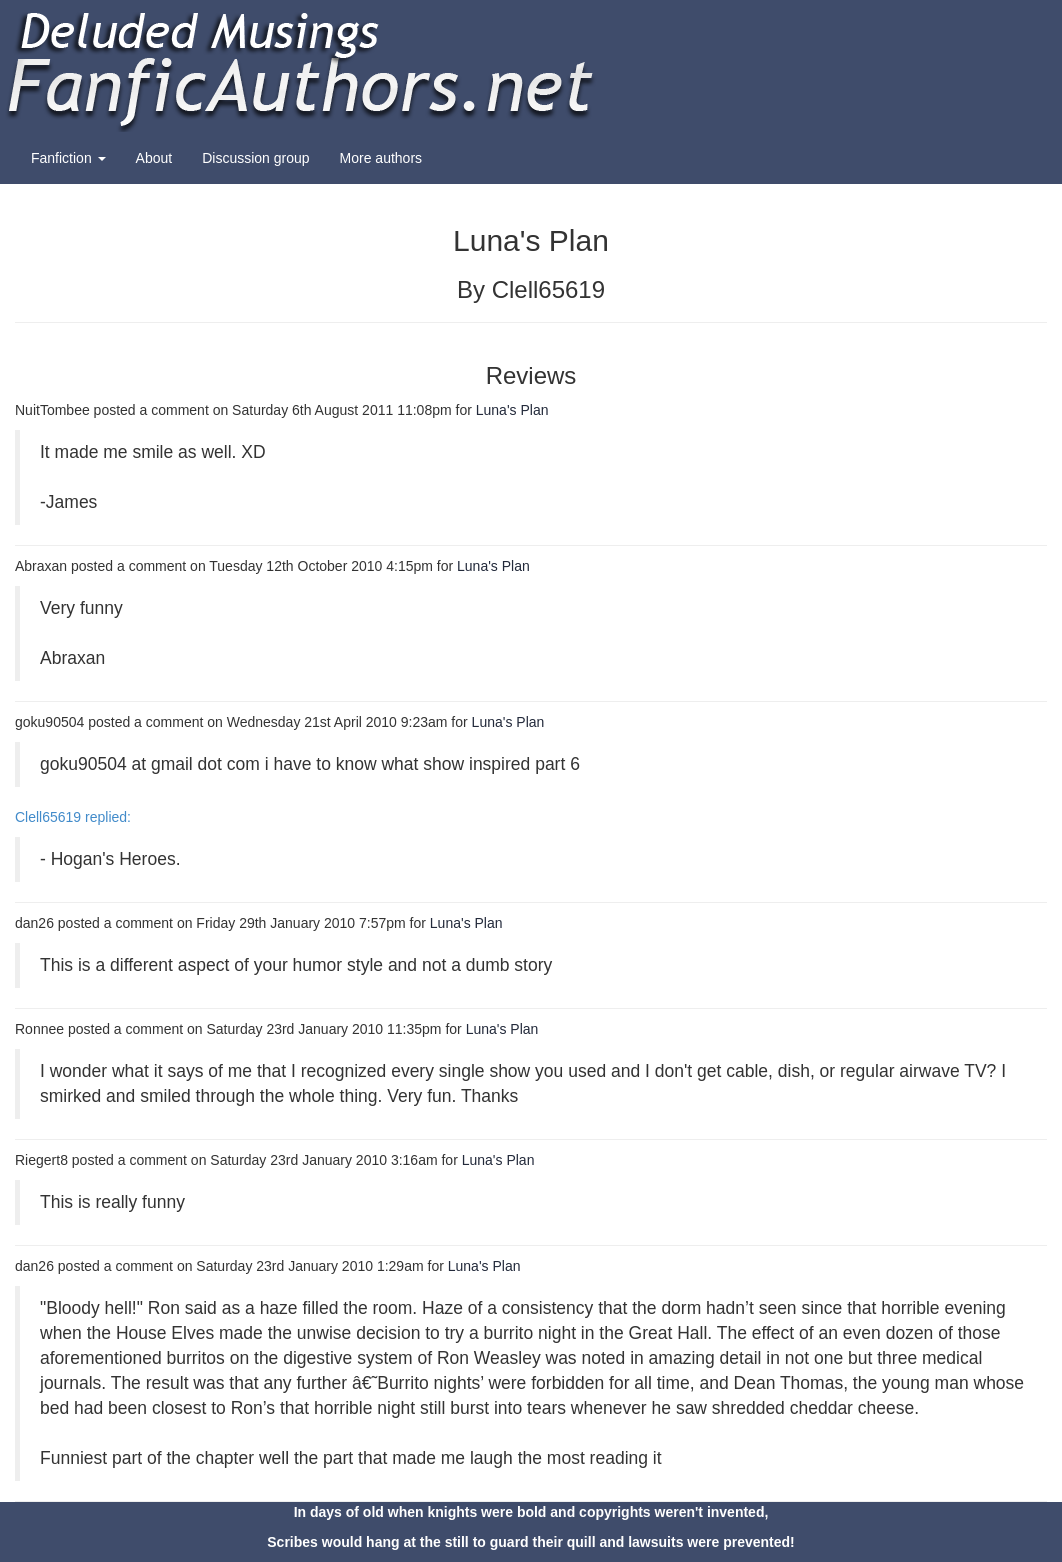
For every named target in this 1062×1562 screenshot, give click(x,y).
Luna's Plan (512, 410)
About (154, 158)
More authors (381, 158)
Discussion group (255, 158)
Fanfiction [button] (68, 158)
